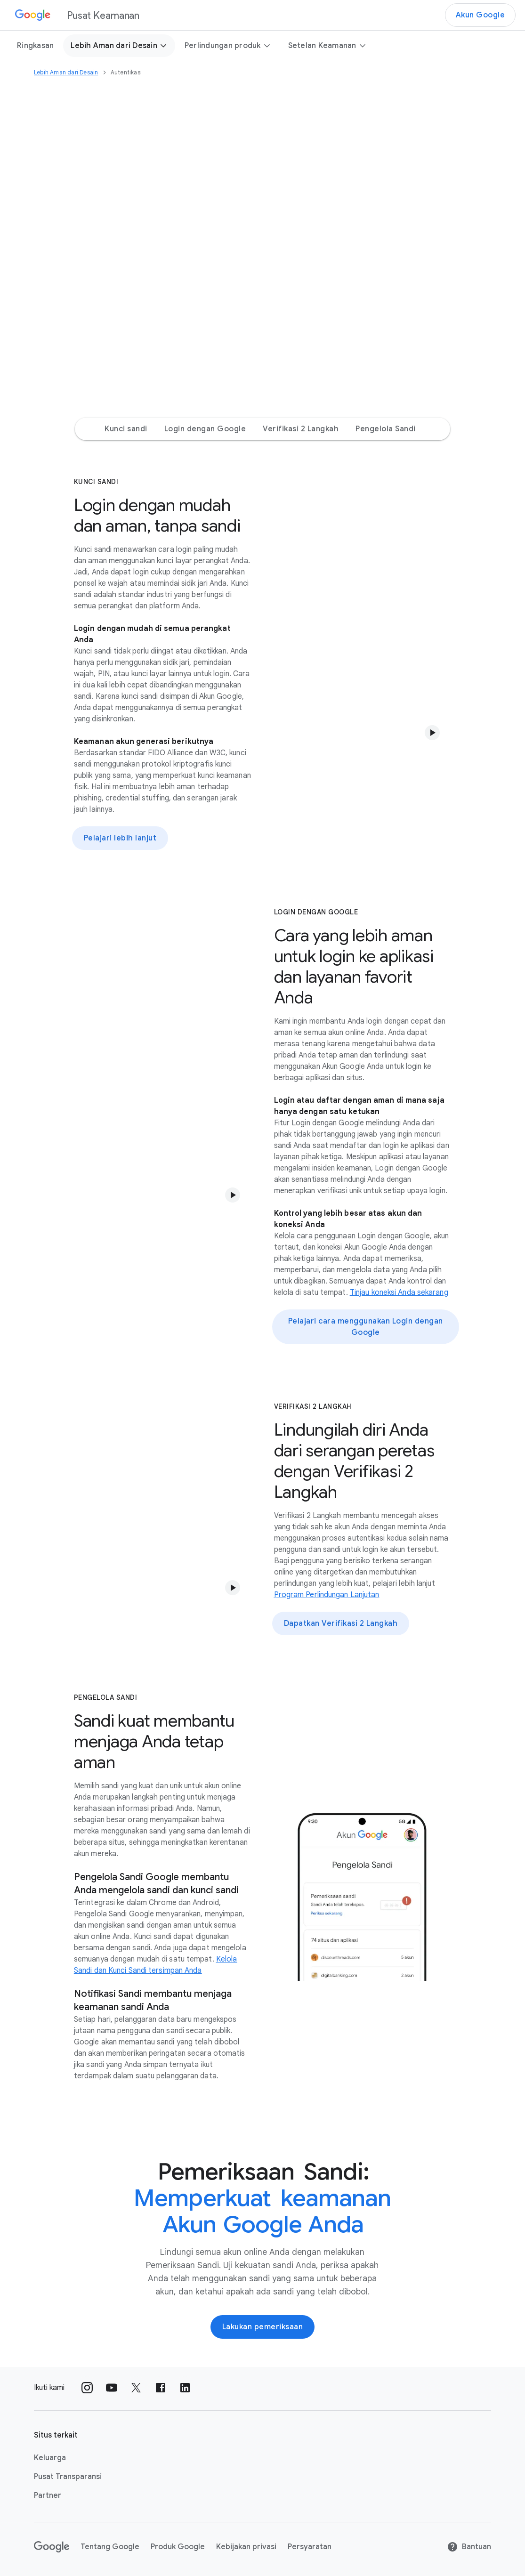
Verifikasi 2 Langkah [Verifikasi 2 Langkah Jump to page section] (301, 429)
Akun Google (480, 15)
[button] (432, 732)
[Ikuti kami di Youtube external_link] (111, 2387)
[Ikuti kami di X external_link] (136, 2387)
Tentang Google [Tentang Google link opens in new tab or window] (110, 2547)
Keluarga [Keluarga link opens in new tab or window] (50, 2458)
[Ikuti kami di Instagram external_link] (87, 2387)
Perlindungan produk (228, 45)
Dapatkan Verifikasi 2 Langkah (341, 1623)
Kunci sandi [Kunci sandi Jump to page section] (126, 429)
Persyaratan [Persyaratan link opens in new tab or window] (309, 2547)
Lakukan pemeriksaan (262, 2327)
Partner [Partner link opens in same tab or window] (47, 2495)
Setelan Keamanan (327, 45)
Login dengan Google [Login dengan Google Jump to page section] (205, 429)
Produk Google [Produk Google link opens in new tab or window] (178, 2547)
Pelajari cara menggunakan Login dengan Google (365, 1326)
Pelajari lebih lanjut (120, 838)
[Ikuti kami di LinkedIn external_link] (185, 2387)
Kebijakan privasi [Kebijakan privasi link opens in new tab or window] (246, 2547)
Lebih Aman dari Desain (119, 45)
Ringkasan (35, 45)
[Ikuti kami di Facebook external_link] (160, 2387)
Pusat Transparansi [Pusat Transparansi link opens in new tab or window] (68, 2476)
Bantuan (469, 2546)
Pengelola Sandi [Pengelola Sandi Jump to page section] (385, 429)
